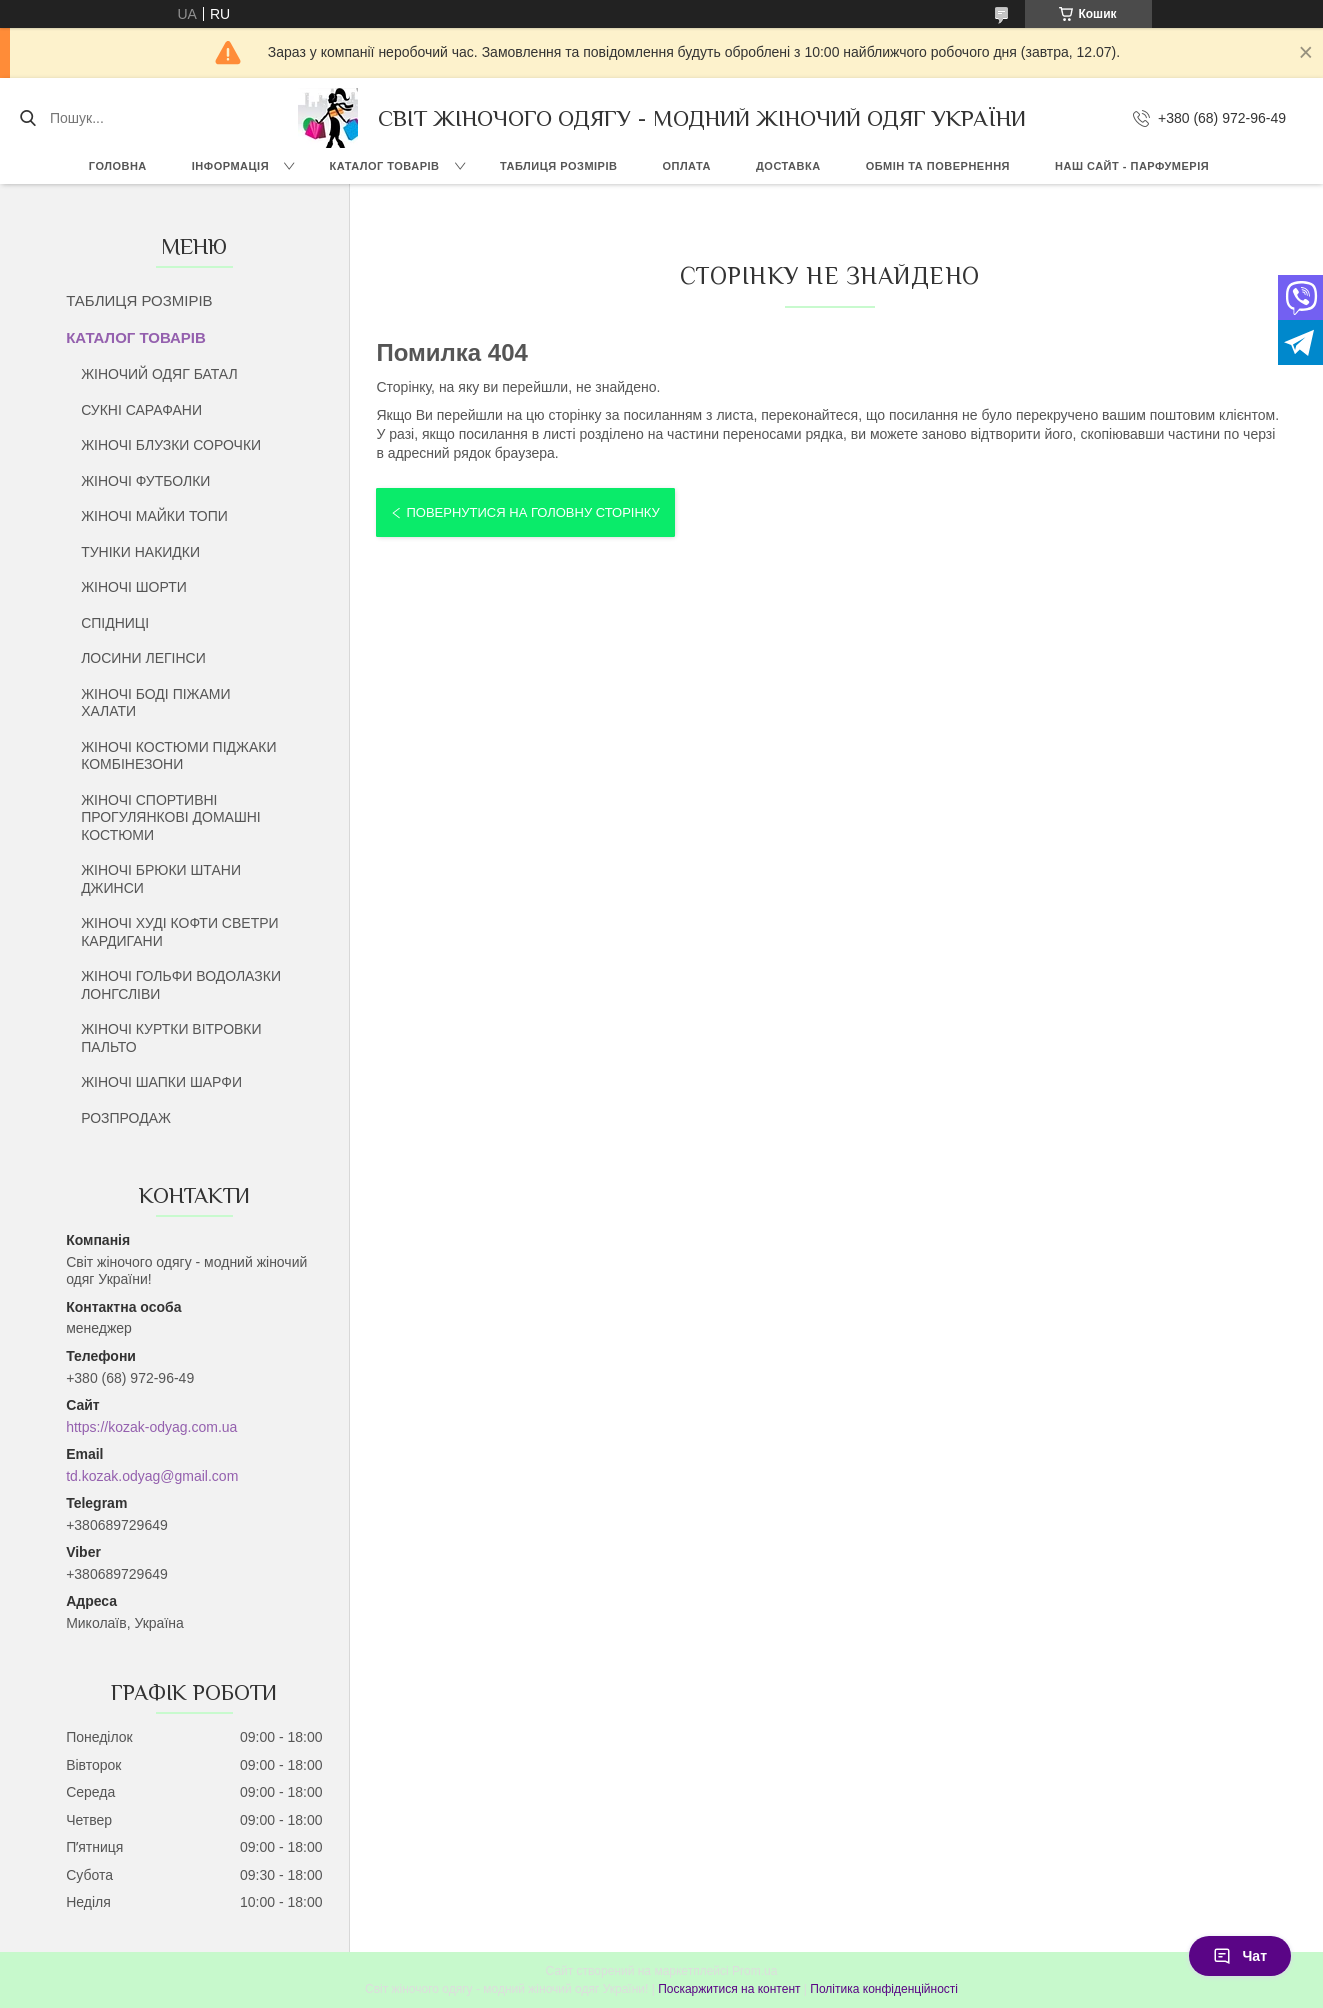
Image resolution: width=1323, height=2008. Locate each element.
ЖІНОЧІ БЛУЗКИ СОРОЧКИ (171, 445)
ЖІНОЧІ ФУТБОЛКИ (145, 481)
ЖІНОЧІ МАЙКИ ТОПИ (154, 516)
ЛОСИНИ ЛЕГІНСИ (143, 658)
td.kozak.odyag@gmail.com (152, 1476)
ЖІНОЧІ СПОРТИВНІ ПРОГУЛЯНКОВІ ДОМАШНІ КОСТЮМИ (171, 817)
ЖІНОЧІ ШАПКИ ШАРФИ (161, 1082)
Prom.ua (754, 1971)
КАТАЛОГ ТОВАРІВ (385, 166)
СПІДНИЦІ (115, 623)
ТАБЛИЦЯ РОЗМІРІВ (558, 166)
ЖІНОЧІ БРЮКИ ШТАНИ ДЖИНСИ (161, 879)
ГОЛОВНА (118, 166)
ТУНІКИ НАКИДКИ (140, 552)
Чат (1240, 1956)
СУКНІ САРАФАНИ (141, 410)
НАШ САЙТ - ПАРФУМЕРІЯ (1132, 166)
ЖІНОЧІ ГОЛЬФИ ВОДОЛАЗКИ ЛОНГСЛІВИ (181, 985)
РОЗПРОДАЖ (126, 1118)
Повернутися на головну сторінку (532, 512)
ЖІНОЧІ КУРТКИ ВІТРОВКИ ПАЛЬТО (171, 1038)
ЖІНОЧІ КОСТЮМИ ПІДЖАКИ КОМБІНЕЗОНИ (178, 756)
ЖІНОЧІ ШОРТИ (134, 587)
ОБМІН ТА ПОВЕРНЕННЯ (938, 166)
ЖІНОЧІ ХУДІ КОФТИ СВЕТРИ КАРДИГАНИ (179, 932)
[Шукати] (27, 118)
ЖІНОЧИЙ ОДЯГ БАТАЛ (159, 374)
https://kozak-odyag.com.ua (151, 1427)
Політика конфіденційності (884, 1989)
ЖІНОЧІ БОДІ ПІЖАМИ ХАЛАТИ (155, 703)
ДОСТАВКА (788, 166)
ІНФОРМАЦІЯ (230, 166)
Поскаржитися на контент (729, 1989)
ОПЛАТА (686, 166)
